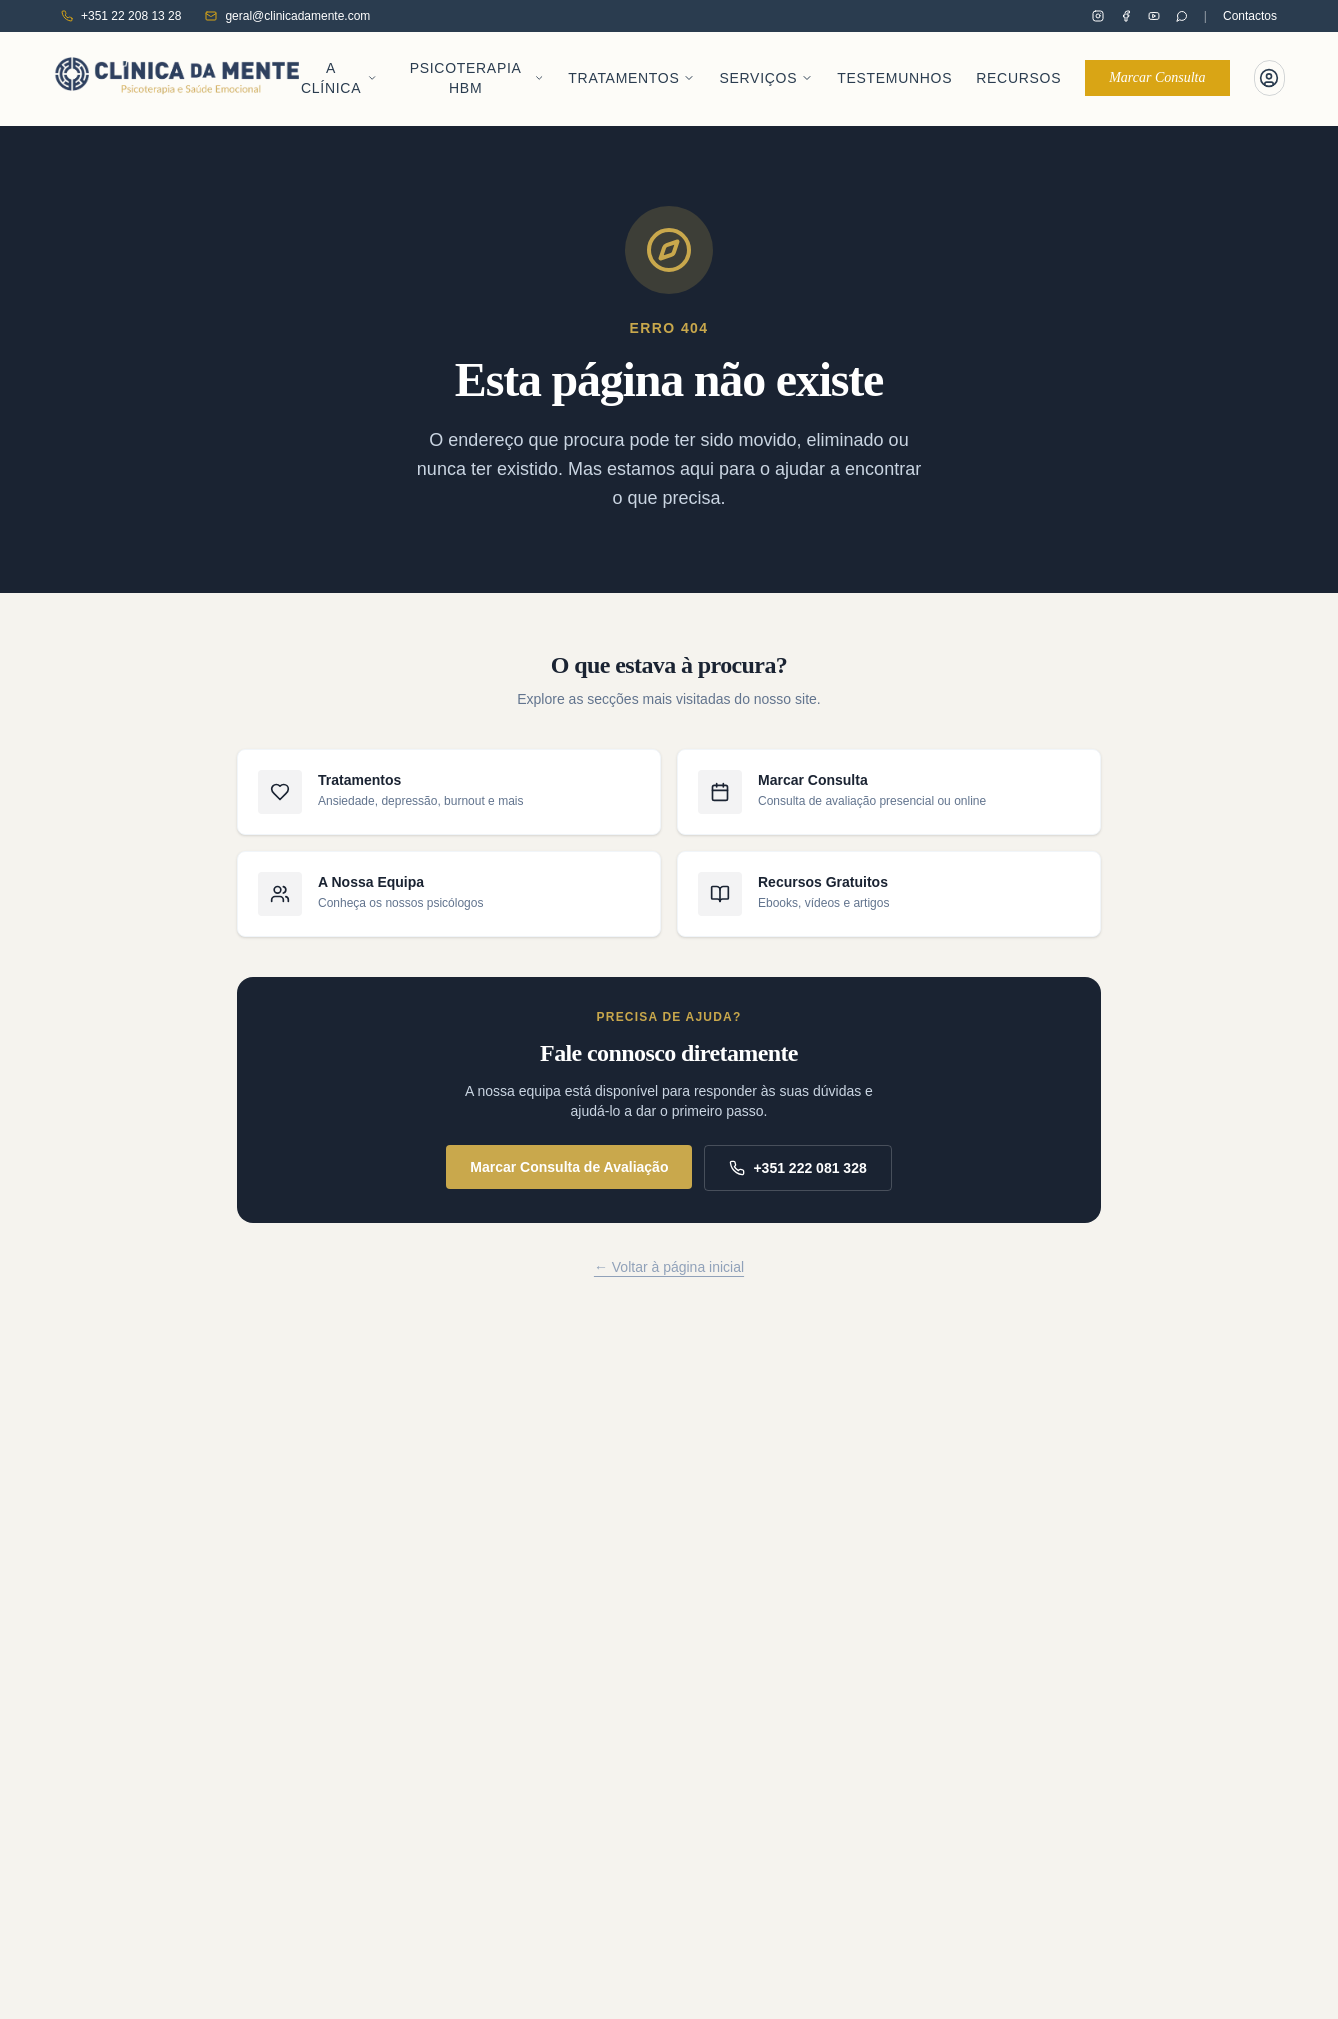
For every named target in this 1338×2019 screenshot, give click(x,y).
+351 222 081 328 (797, 1180)
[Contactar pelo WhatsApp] (1182, 16)
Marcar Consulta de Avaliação (569, 1179)
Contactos (1250, 16)
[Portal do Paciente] (1269, 84)
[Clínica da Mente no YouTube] (1154, 16)
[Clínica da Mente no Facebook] (1126, 16)
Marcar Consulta (1157, 83)
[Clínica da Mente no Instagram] (1098, 16)
